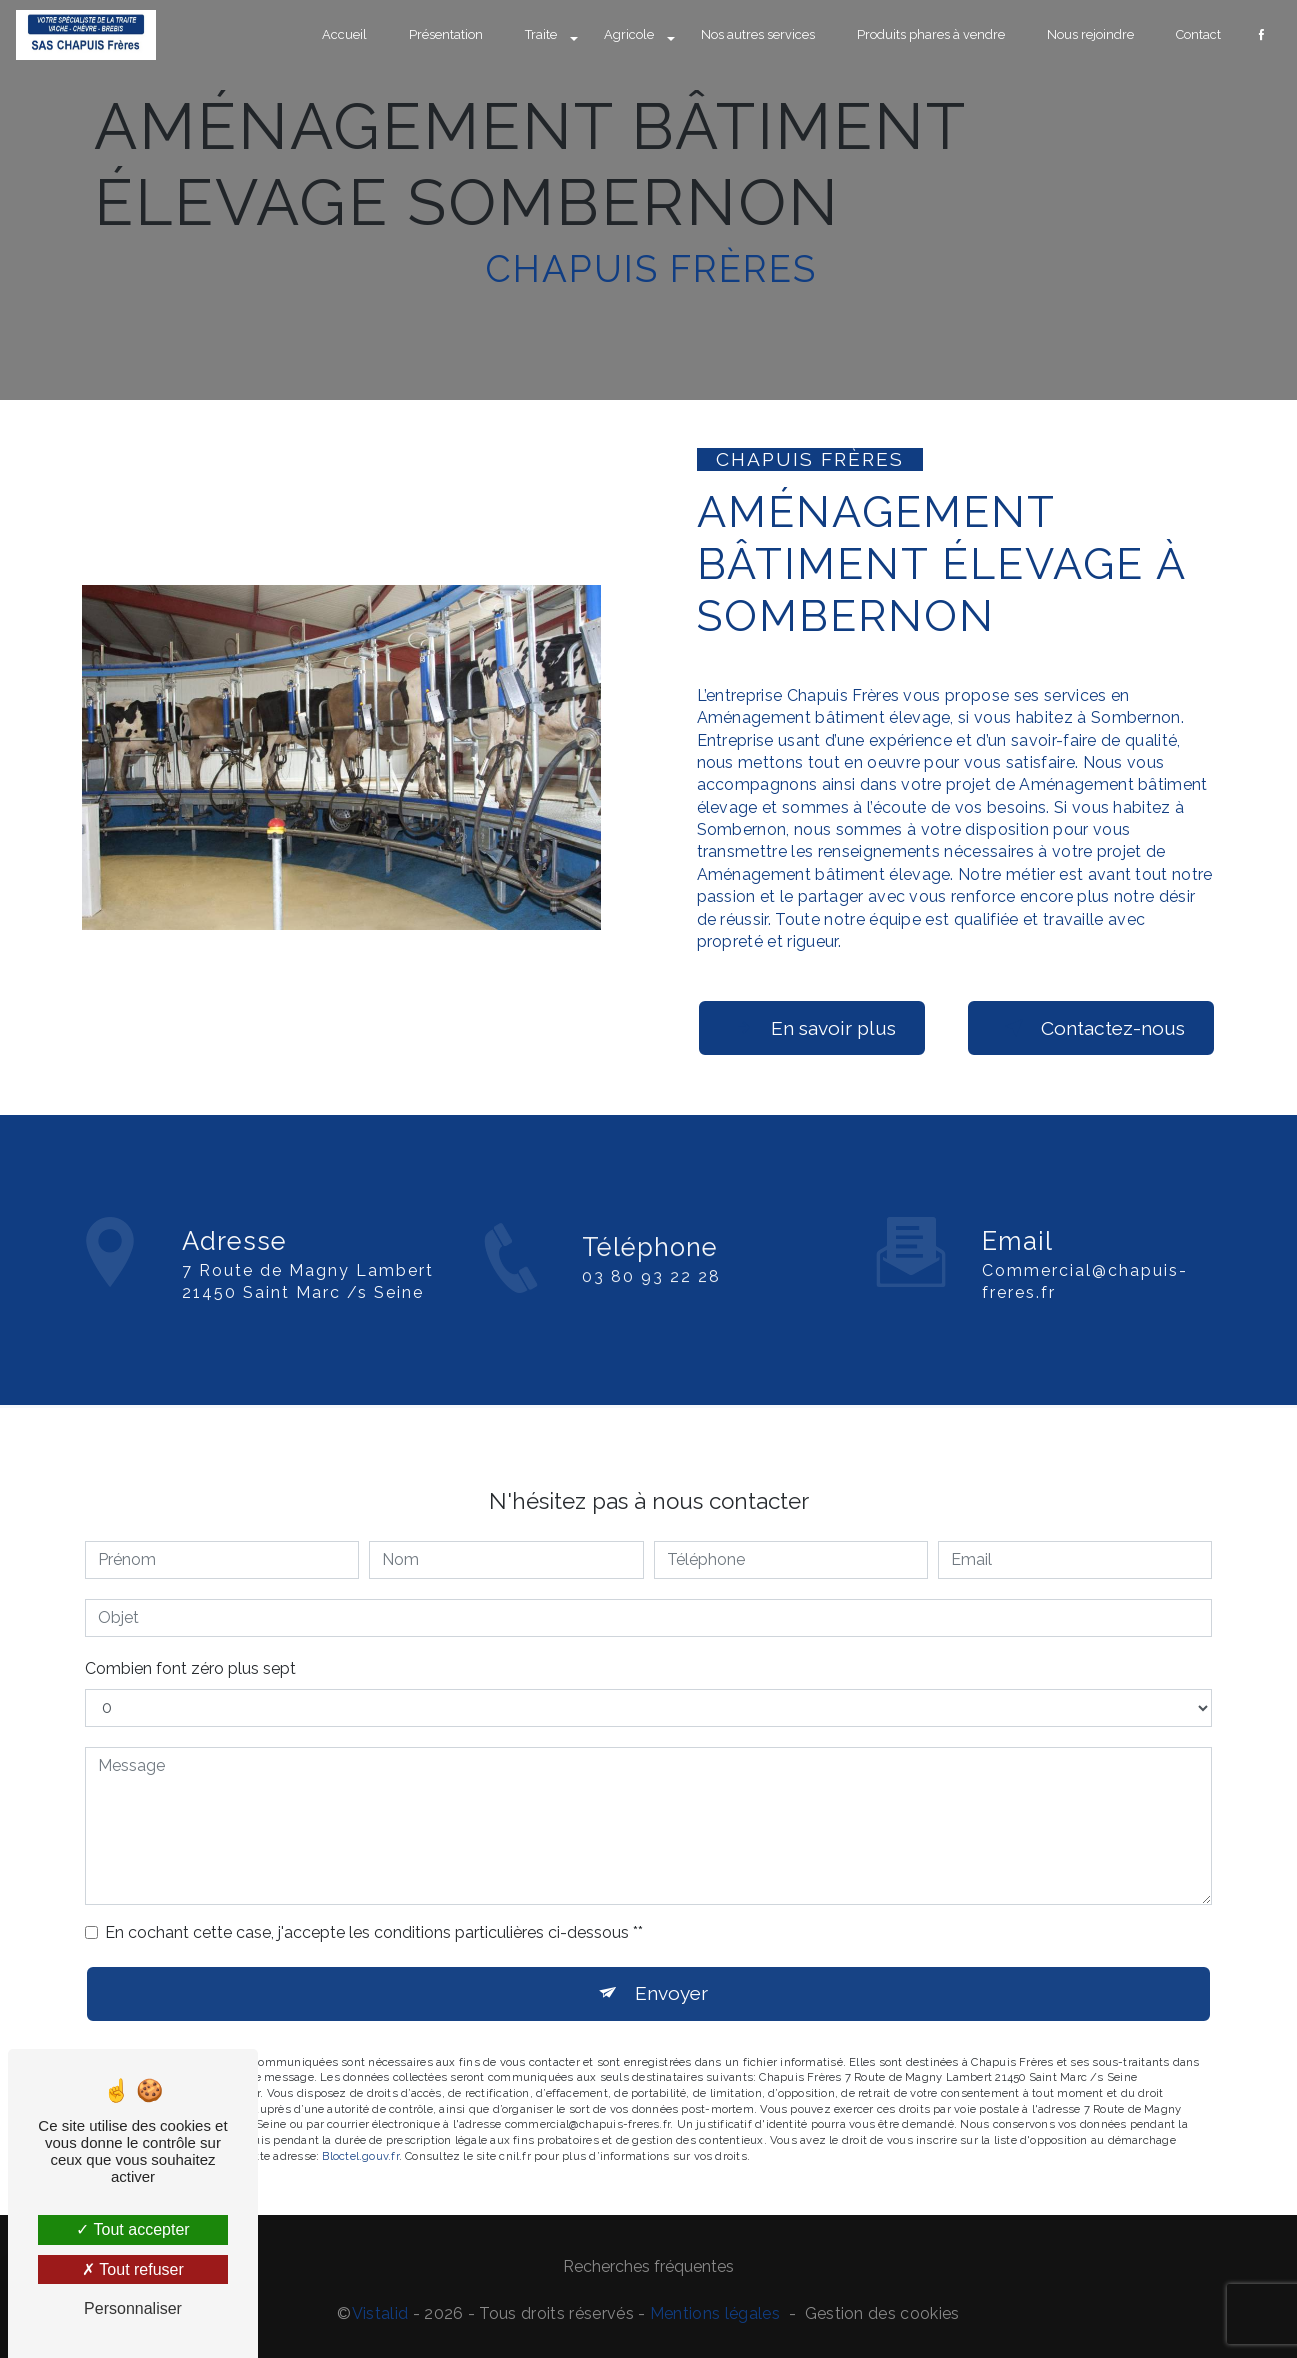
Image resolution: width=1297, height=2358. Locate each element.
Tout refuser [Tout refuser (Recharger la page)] (133, 2269)
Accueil (344, 34)
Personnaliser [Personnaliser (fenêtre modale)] (133, 2308)
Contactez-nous (1091, 1028)
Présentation (446, 34)
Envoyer (671, 1977)
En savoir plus (811, 1028)
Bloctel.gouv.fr (360, 2139)
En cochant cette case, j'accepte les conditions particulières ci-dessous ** (374, 1915)
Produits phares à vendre (931, 34)
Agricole (629, 34)
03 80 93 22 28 (651, 1293)
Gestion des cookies (882, 2313)
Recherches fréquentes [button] (648, 2266)
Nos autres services (758, 34)
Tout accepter (132, 2229)
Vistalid (380, 2313)
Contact (1198, 34)
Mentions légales (715, 2313)
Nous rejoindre (1090, 34)
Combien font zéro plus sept (190, 1651)
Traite (541, 34)
